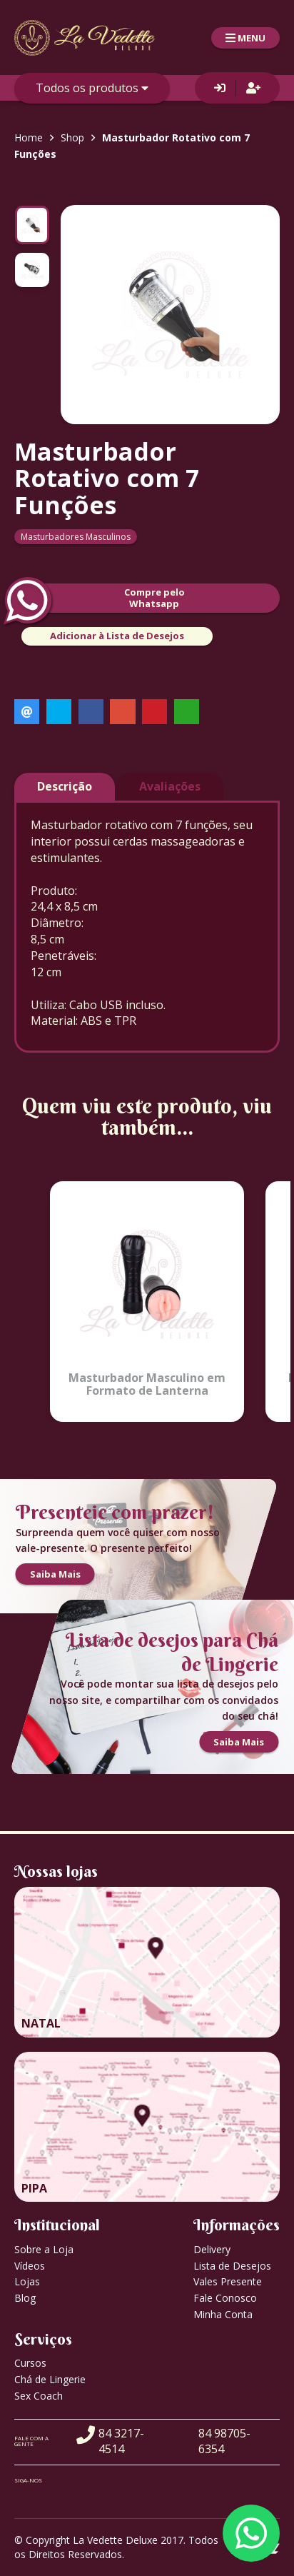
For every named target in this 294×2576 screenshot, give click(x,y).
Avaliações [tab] (170, 786)
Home (28, 137)
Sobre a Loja (44, 2249)
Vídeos (29, 2265)
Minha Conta (223, 2314)
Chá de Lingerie (50, 2379)
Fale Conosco (225, 2298)
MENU (245, 38)
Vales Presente (227, 2281)
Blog (25, 2298)
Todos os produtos (92, 88)
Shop (72, 137)
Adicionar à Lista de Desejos (117, 635)
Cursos (30, 2363)
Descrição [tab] (64, 786)
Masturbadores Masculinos (76, 537)
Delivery (211, 2249)
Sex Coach (38, 2395)
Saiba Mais (55, 1574)
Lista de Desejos (232, 2265)
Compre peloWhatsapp (99, 598)
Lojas (27, 2281)
